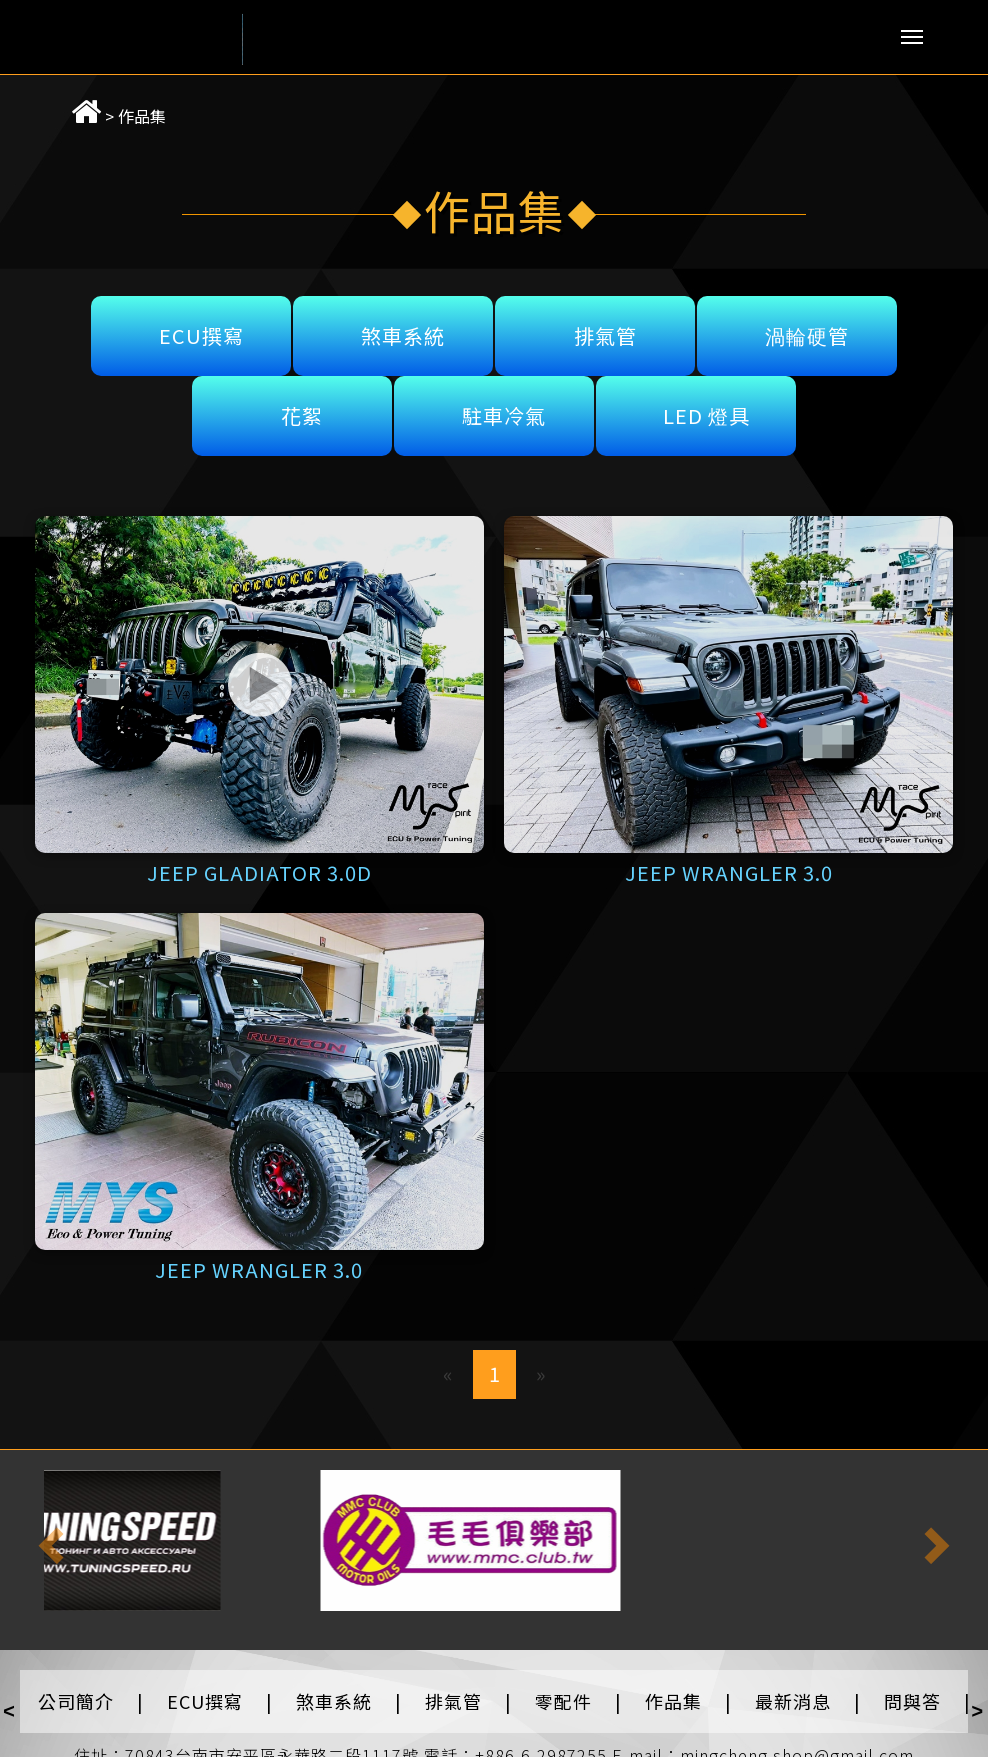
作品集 (119, 116)
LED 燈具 (706, 415)
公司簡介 (76, 1701)
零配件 (563, 1701)
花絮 (302, 415)
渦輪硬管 (807, 335)
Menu (912, 37)
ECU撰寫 (201, 335)
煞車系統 (403, 335)
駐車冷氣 (504, 415)
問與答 (912, 1701)
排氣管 (605, 335)
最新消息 (793, 1701)
